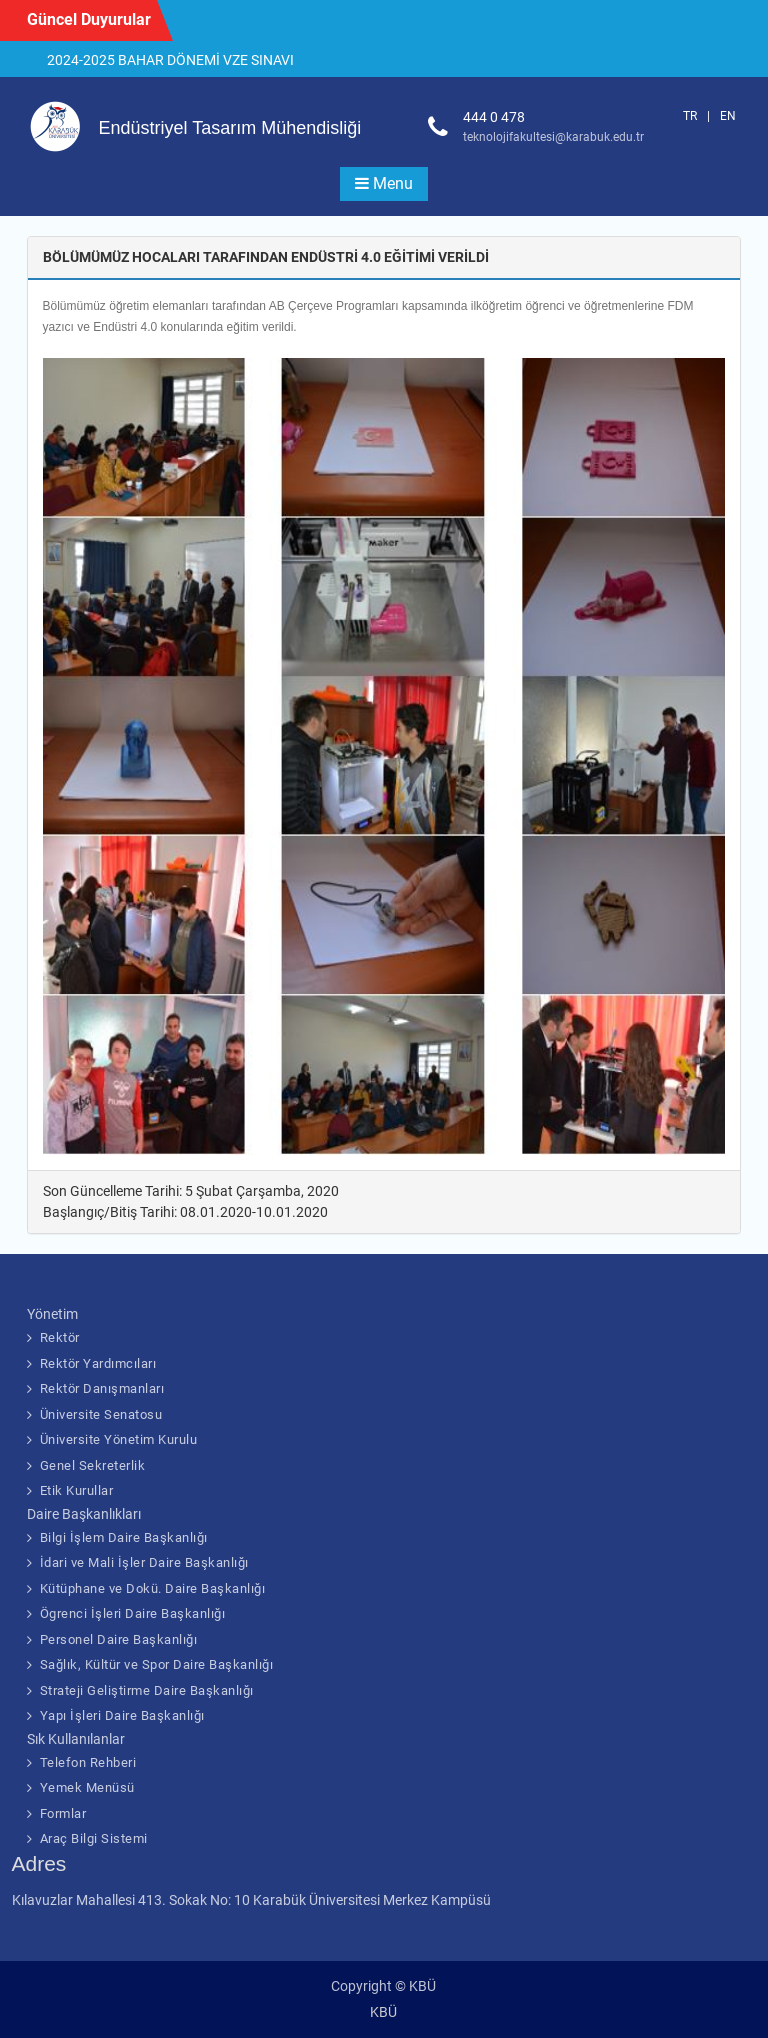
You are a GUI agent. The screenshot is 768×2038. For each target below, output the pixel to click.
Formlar (63, 1813)
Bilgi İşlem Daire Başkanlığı (124, 1537)
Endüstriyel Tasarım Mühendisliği (230, 128)
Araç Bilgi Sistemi (94, 1838)
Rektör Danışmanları (102, 1388)
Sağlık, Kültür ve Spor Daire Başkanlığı (157, 1664)
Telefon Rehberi (88, 1762)
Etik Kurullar (77, 1490)
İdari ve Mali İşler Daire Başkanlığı (144, 1562)
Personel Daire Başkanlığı (119, 1639)
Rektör (60, 1337)
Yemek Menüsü (87, 1787)
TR (690, 116)
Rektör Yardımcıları (98, 1363)
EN (728, 116)
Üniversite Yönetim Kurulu (119, 1439)
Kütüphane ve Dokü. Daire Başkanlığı (153, 1588)
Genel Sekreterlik (93, 1465)
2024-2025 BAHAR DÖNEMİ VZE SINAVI (170, 60)
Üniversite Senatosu (101, 1414)
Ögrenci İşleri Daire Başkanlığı (133, 1613)
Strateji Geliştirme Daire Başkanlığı (147, 1690)
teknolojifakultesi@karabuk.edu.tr (553, 137)
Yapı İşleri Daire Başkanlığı (122, 1715)
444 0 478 (494, 117)
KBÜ (383, 2012)
